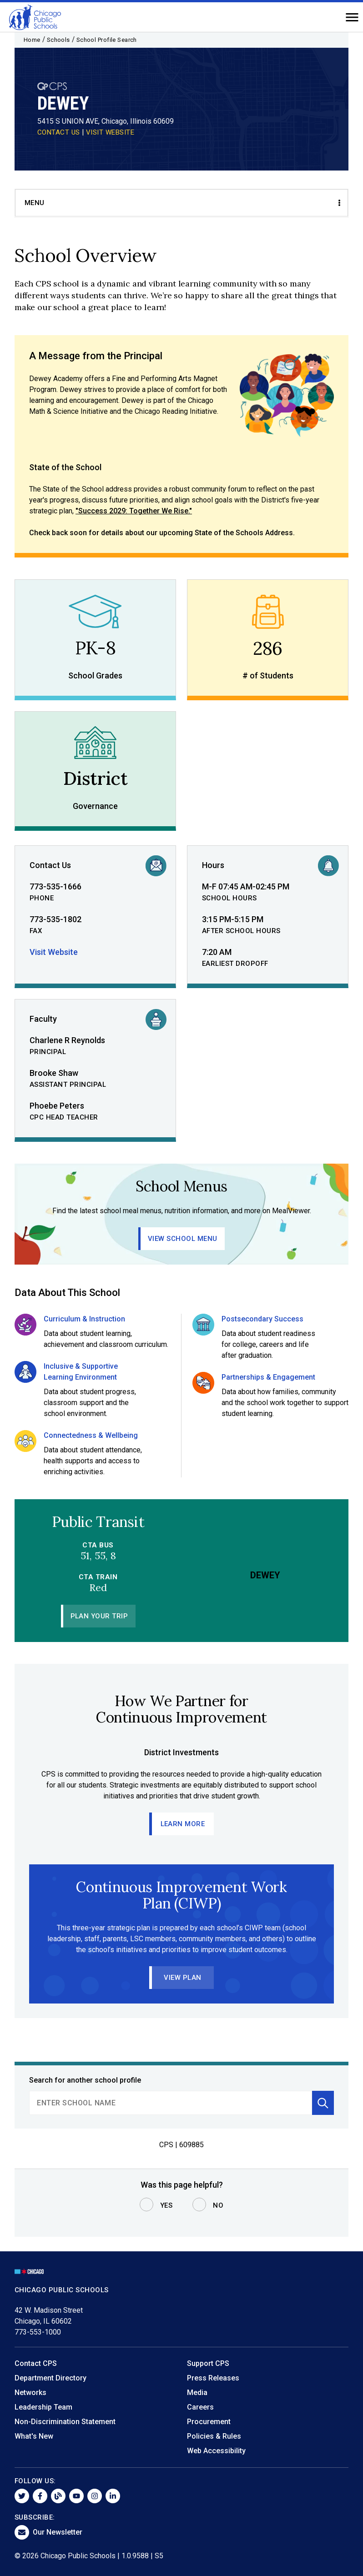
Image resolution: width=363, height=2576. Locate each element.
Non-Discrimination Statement (65, 2421)
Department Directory (50, 2378)
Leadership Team (43, 2407)
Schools (58, 39)
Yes (166, 2205)
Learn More (183, 1824)
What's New (34, 2436)
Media (197, 2392)
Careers (200, 2407)
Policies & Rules (214, 2436)
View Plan (183, 1977)
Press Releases (213, 2378)
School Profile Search (106, 39)
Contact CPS (36, 2363)
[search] (170, 2103)
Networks (30, 2392)
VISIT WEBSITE (110, 132)
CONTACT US (58, 132)
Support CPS (208, 2363)
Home (32, 39)
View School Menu (182, 1239)
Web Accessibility (216, 2450)
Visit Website (54, 952)
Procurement (209, 2421)
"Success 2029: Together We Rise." (134, 511)
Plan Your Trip (99, 1616)
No (218, 2205)
